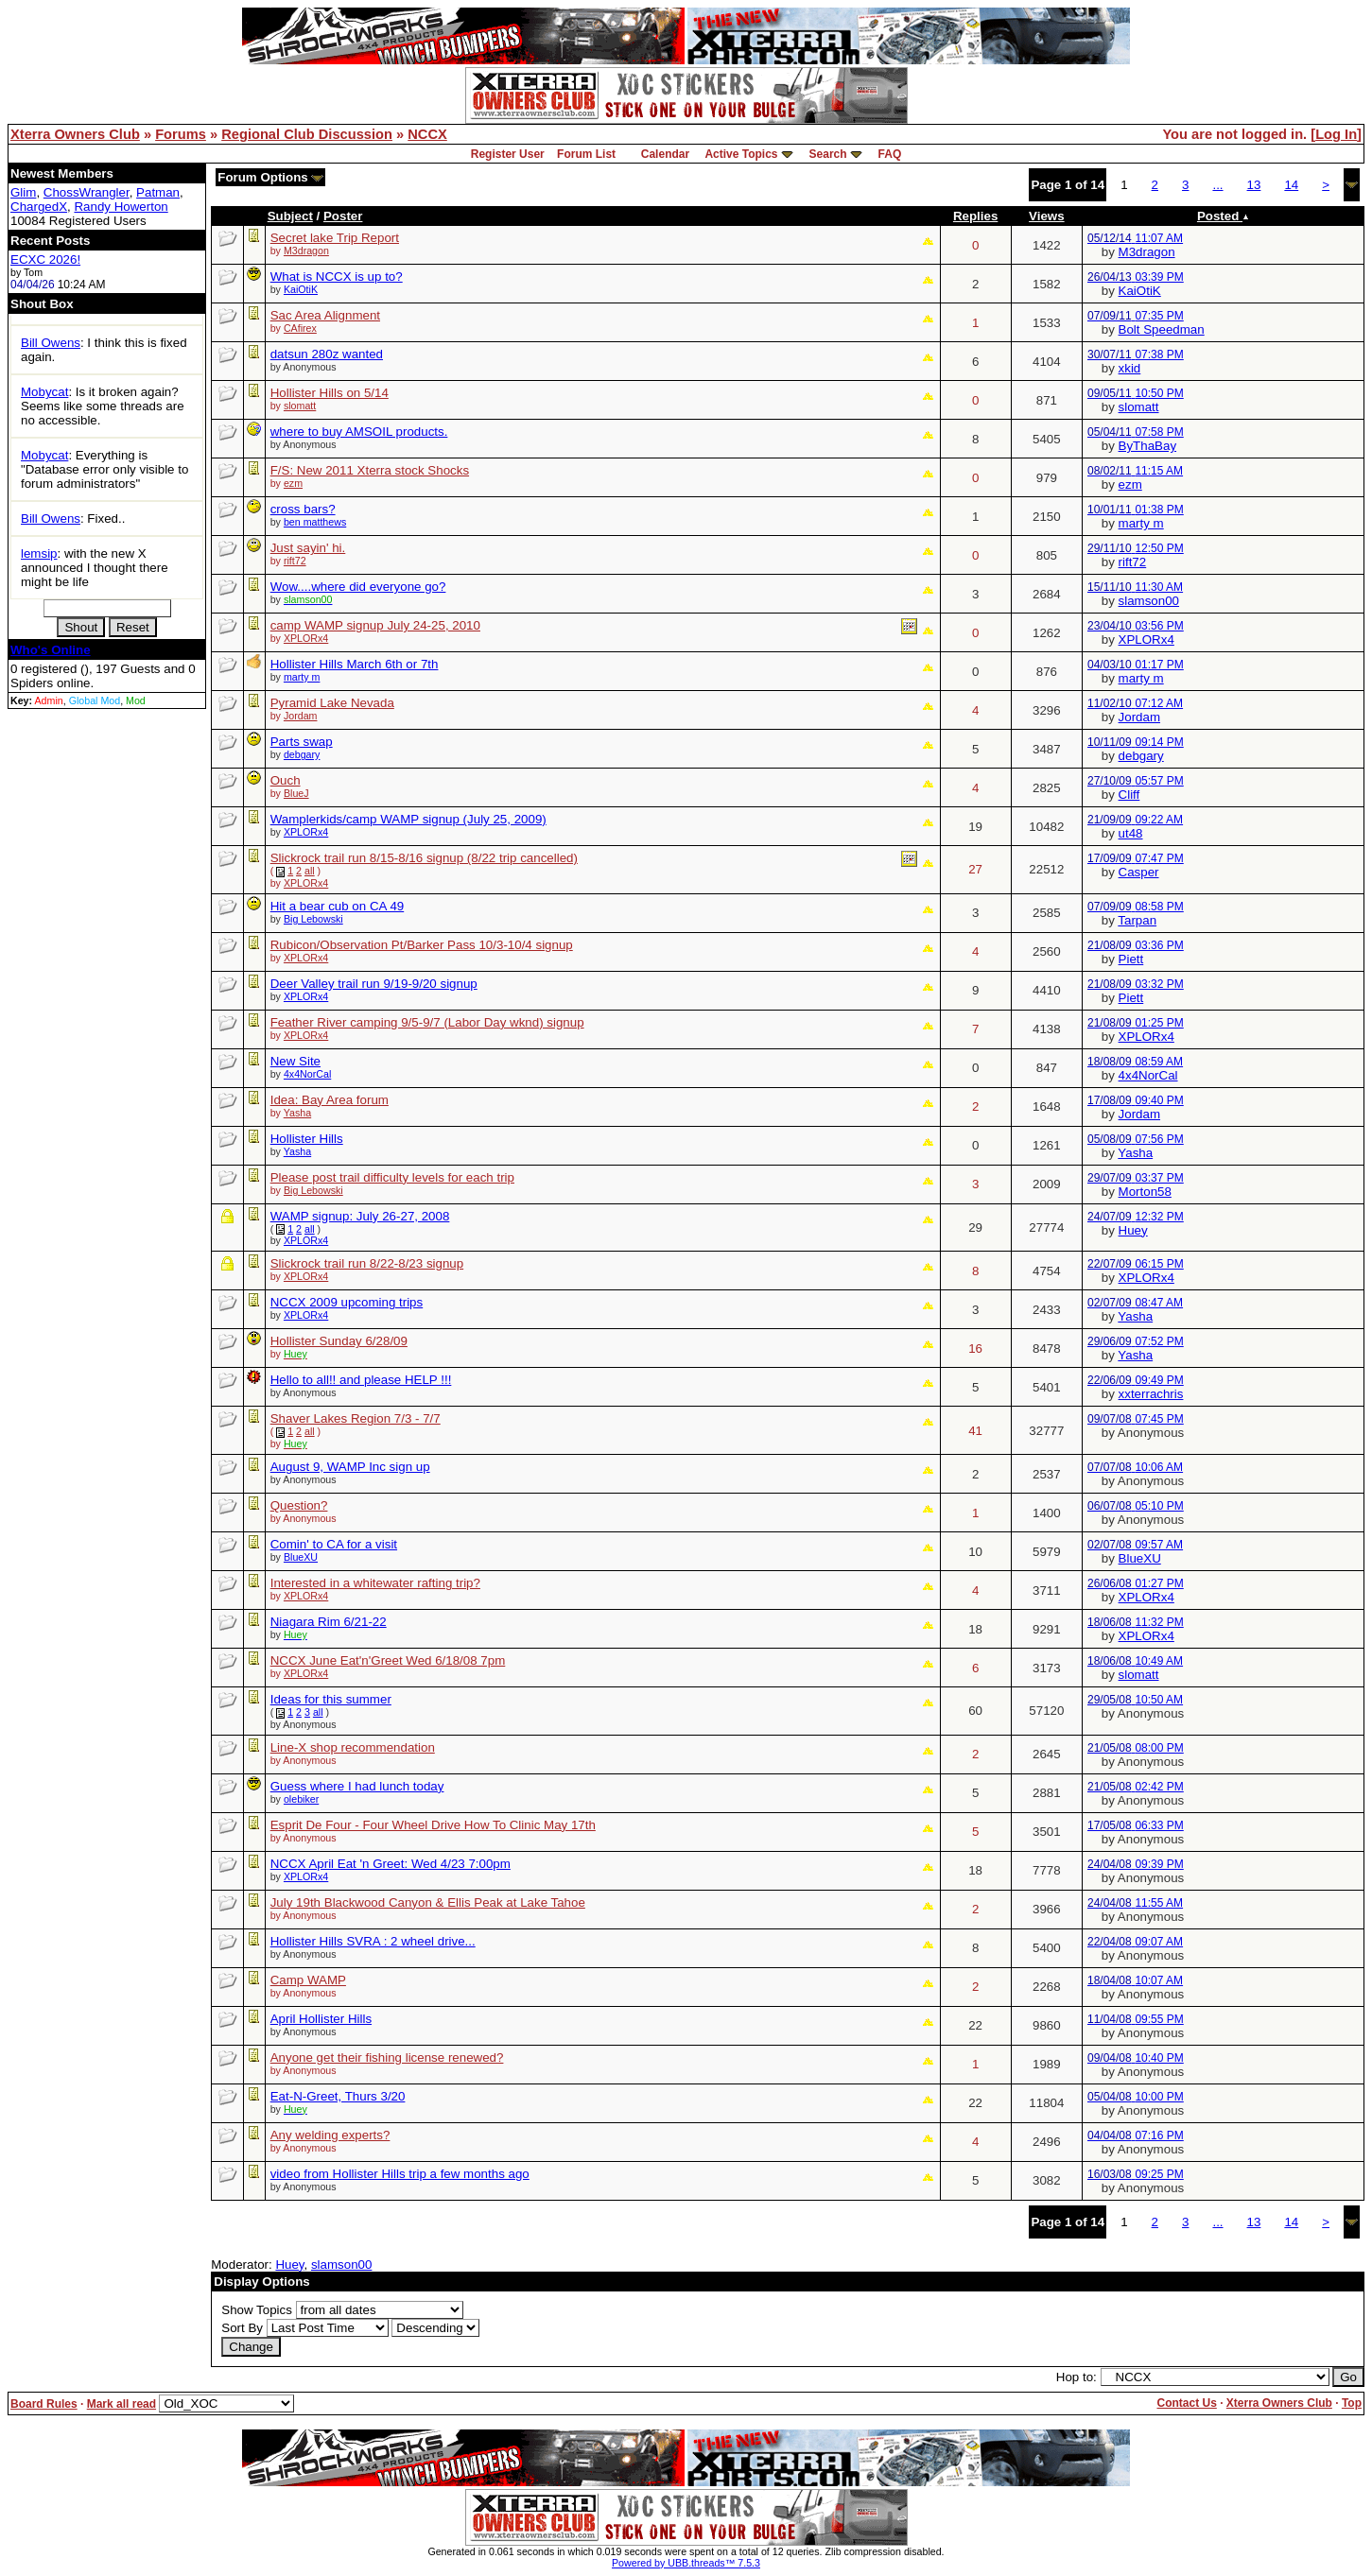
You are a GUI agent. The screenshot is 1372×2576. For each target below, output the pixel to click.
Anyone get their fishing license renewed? (387, 2057)
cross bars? (303, 509)
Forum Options (270, 177)
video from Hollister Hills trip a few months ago (400, 2174)
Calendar (665, 154)
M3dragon (306, 250)
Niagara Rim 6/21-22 (328, 1622)
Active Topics (740, 154)
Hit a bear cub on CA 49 (337, 906)
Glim (23, 192)
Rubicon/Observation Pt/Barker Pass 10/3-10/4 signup (421, 945)
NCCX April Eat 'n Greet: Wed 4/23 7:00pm (390, 1864)
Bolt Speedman (1162, 329)
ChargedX (38, 206)
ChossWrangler (86, 192)
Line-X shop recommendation (352, 1747)
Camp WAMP (308, 1980)
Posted (1223, 216)
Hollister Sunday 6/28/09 (339, 1341)
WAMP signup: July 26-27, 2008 (360, 1216)
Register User (508, 154)
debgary (302, 754)
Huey (1133, 1230)
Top (1352, 2403)
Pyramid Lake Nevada (332, 703)
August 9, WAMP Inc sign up (350, 1467)
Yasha (297, 1112)
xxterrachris (1151, 1394)
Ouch (285, 780)
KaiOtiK (301, 289)
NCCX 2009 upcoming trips (347, 1302)
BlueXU (301, 1557)
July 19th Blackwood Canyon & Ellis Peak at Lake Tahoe (427, 1902)
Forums (180, 134)
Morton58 (1145, 1191)
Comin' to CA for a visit (333, 1544)
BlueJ (296, 793)
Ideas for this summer (330, 1699)
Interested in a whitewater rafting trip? (375, 1583)
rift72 (295, 560)
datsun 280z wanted (326, 354)
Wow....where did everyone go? (358, 586)
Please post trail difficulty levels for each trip (392, 1177)
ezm (293, 483)
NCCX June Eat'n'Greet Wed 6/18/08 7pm (388, 1660)
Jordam (301, 715)
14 (1291, 185)
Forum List (586, 154)
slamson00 (1149, 601)
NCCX (427, 134)
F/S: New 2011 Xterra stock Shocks (369, 470)
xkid (1130, 368)
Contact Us (1186, 2403)
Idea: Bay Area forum (329, 1100)
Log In (1336, 134)
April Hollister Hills (321, 2019)
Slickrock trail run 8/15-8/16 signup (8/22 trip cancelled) (424, 858)
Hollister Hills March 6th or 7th (354, 664)
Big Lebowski (313, 919)
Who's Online (50, 650)
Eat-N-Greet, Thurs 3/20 (338, 2096)
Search (828, 154)
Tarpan (1137, 920)
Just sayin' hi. (308, 548)
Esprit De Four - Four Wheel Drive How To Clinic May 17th (433, 1825)
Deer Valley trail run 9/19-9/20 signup (374, 984)
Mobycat (44, 392)
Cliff (1129, 794)
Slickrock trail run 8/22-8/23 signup (366, 1263)
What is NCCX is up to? (336, 276)
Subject (290, 216)
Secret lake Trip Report (334, 238)
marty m (1141, 523)
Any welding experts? (330, 2135)
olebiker (301, 1799)
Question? (299, 1505)
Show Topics (256, 2310)
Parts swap (301, 742)
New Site (295, 1061)
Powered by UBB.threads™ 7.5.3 (686, 2562)
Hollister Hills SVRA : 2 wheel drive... (373, 1941)
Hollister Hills (306, 1139)
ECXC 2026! (45, 259)
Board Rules (44, 2404)
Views (1047, 216)
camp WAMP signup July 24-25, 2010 (375, 625)
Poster (342, 216)
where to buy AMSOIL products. (359, 431)
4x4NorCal (307, 1074)
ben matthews (315, 521)
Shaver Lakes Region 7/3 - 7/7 (355, 1418)
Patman (158, 192)
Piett (1131, 959)
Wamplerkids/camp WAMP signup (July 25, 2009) (408, 819)
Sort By (242, 2328)
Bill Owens (50, 343)
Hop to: (1076, 2377)
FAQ (890, 154)
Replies (975, 216)
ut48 (1131, 833)
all (309, 870)
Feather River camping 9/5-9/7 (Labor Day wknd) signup (427, 1022)
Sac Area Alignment (325, 315)
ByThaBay (1148, 446)
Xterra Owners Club (75, 134)
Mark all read (121, 2404)
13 (1254, 185)
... (1217, 185)
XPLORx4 (306, 638)
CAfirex (300, 328)
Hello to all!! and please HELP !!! (361, 1380)
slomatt (300, 405)
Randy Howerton (120, 206)
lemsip (39, 553)
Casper (1139, 872)
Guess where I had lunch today (357, 1786)
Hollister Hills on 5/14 (329, 393)
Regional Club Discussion (306, 134)
